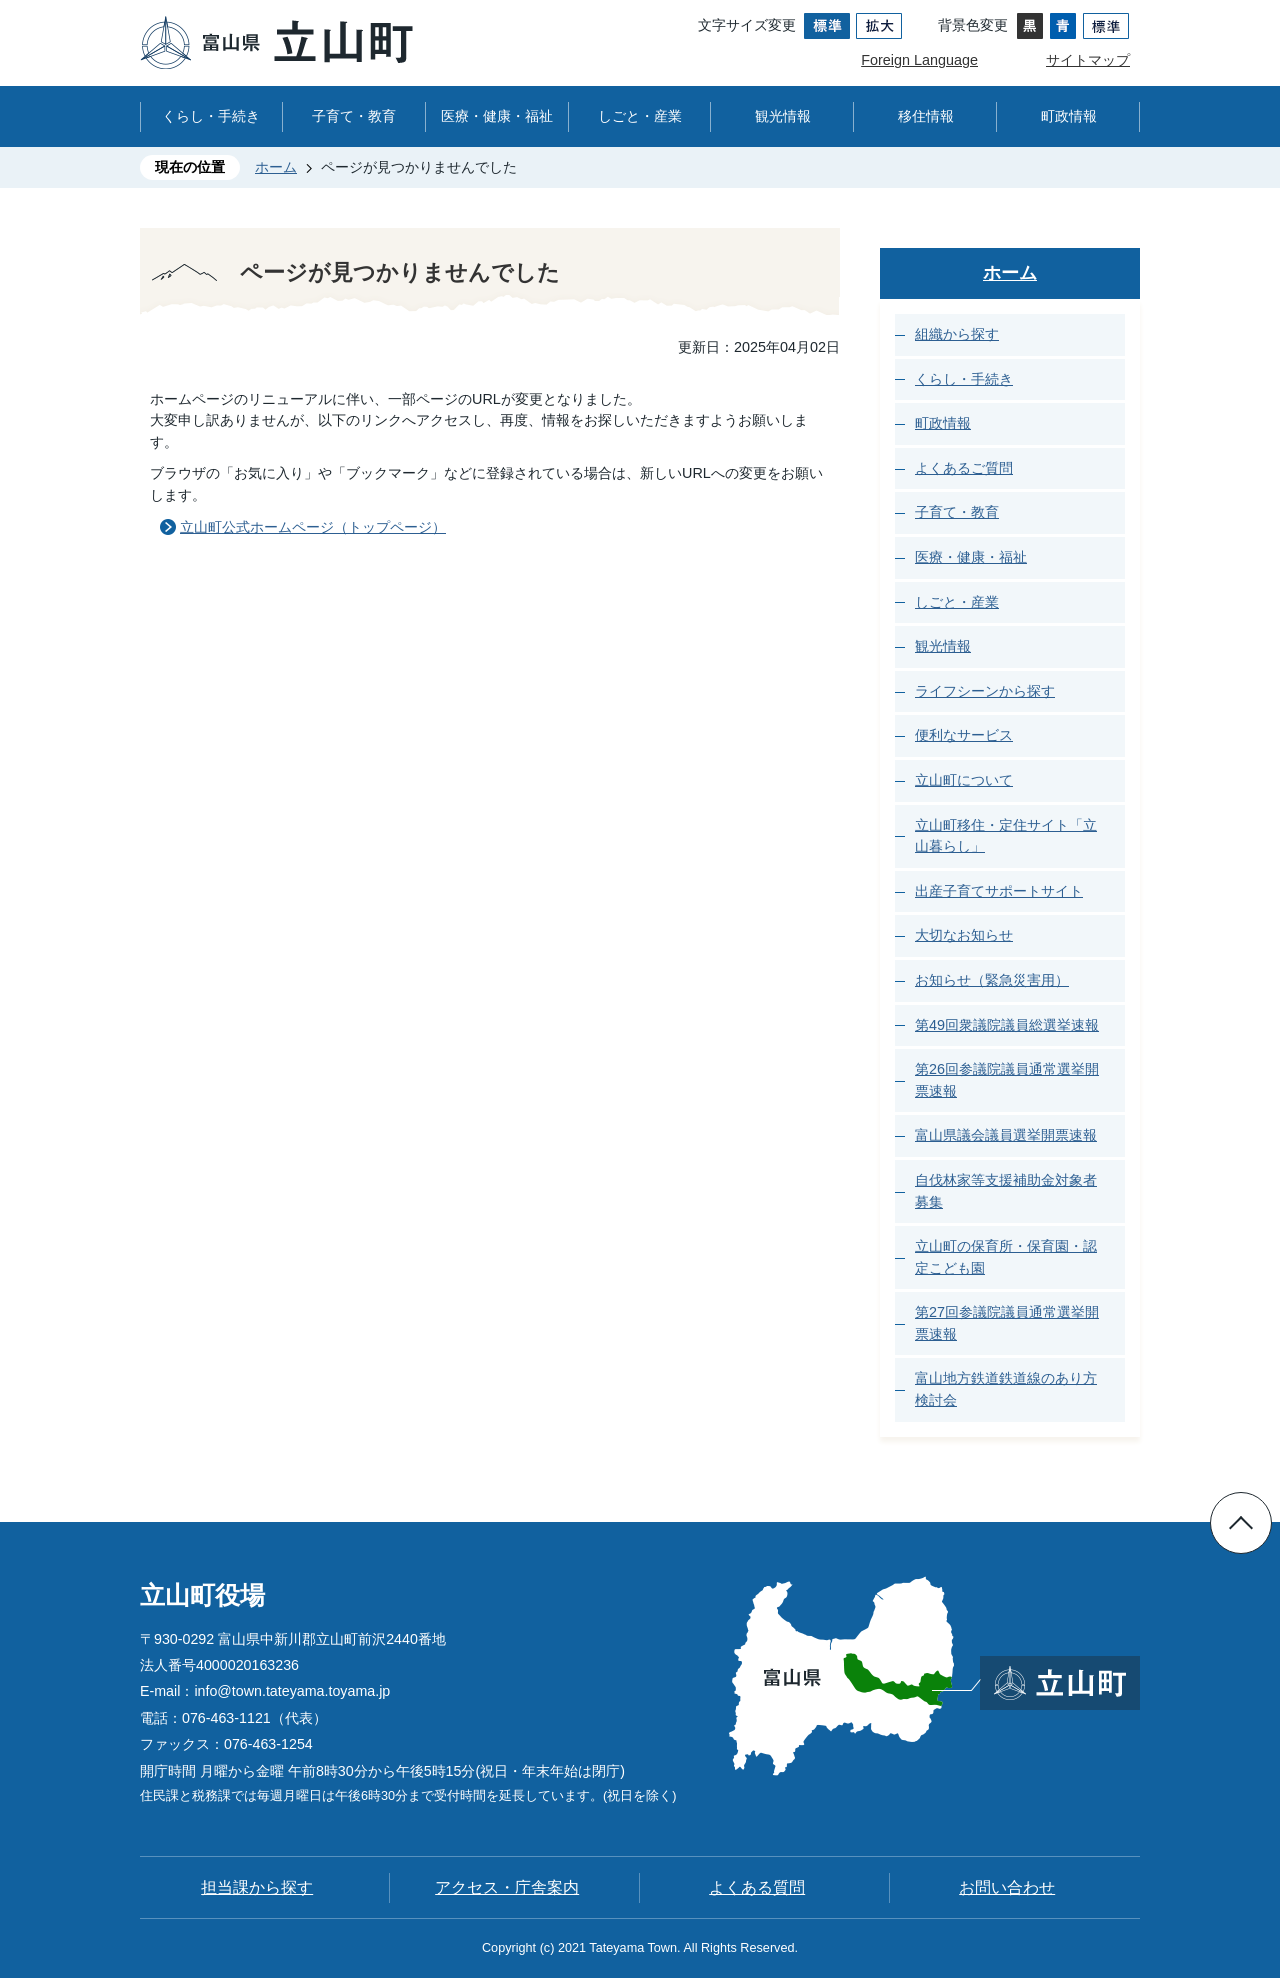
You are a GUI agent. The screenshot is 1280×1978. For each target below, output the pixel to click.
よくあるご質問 (964, 468)
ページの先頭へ (1241, 1523)
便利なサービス (964, 735)
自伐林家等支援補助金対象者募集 (1006, 1191)
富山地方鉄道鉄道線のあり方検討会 (1006, 1389)
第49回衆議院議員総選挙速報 (1007, 1025)
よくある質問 (757, 1887)
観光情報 (783, 116)
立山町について (964, 780)
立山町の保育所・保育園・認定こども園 (1006, 1257)
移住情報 (926, 116)
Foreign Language (919, 60)
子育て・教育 (354, 116)
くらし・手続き (211, 116)
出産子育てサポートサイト (999, 891)
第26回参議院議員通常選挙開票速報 (1007, 1080)
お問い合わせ (1007, 1887)
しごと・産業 (640, 116)
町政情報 (1069, 116)
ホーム (276, 167)
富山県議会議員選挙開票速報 (1006, 1135)
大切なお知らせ (964, 935)
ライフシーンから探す (985, 691)
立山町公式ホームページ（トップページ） (313, 527)
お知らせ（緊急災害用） (992, 980)
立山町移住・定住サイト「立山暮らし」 (1006, 836)
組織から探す (957, 334)
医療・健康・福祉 (497, 116)
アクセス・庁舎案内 (507, 1887)
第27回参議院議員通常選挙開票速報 (1007, 1323)
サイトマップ (1088, 60)
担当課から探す (257, 1887)
